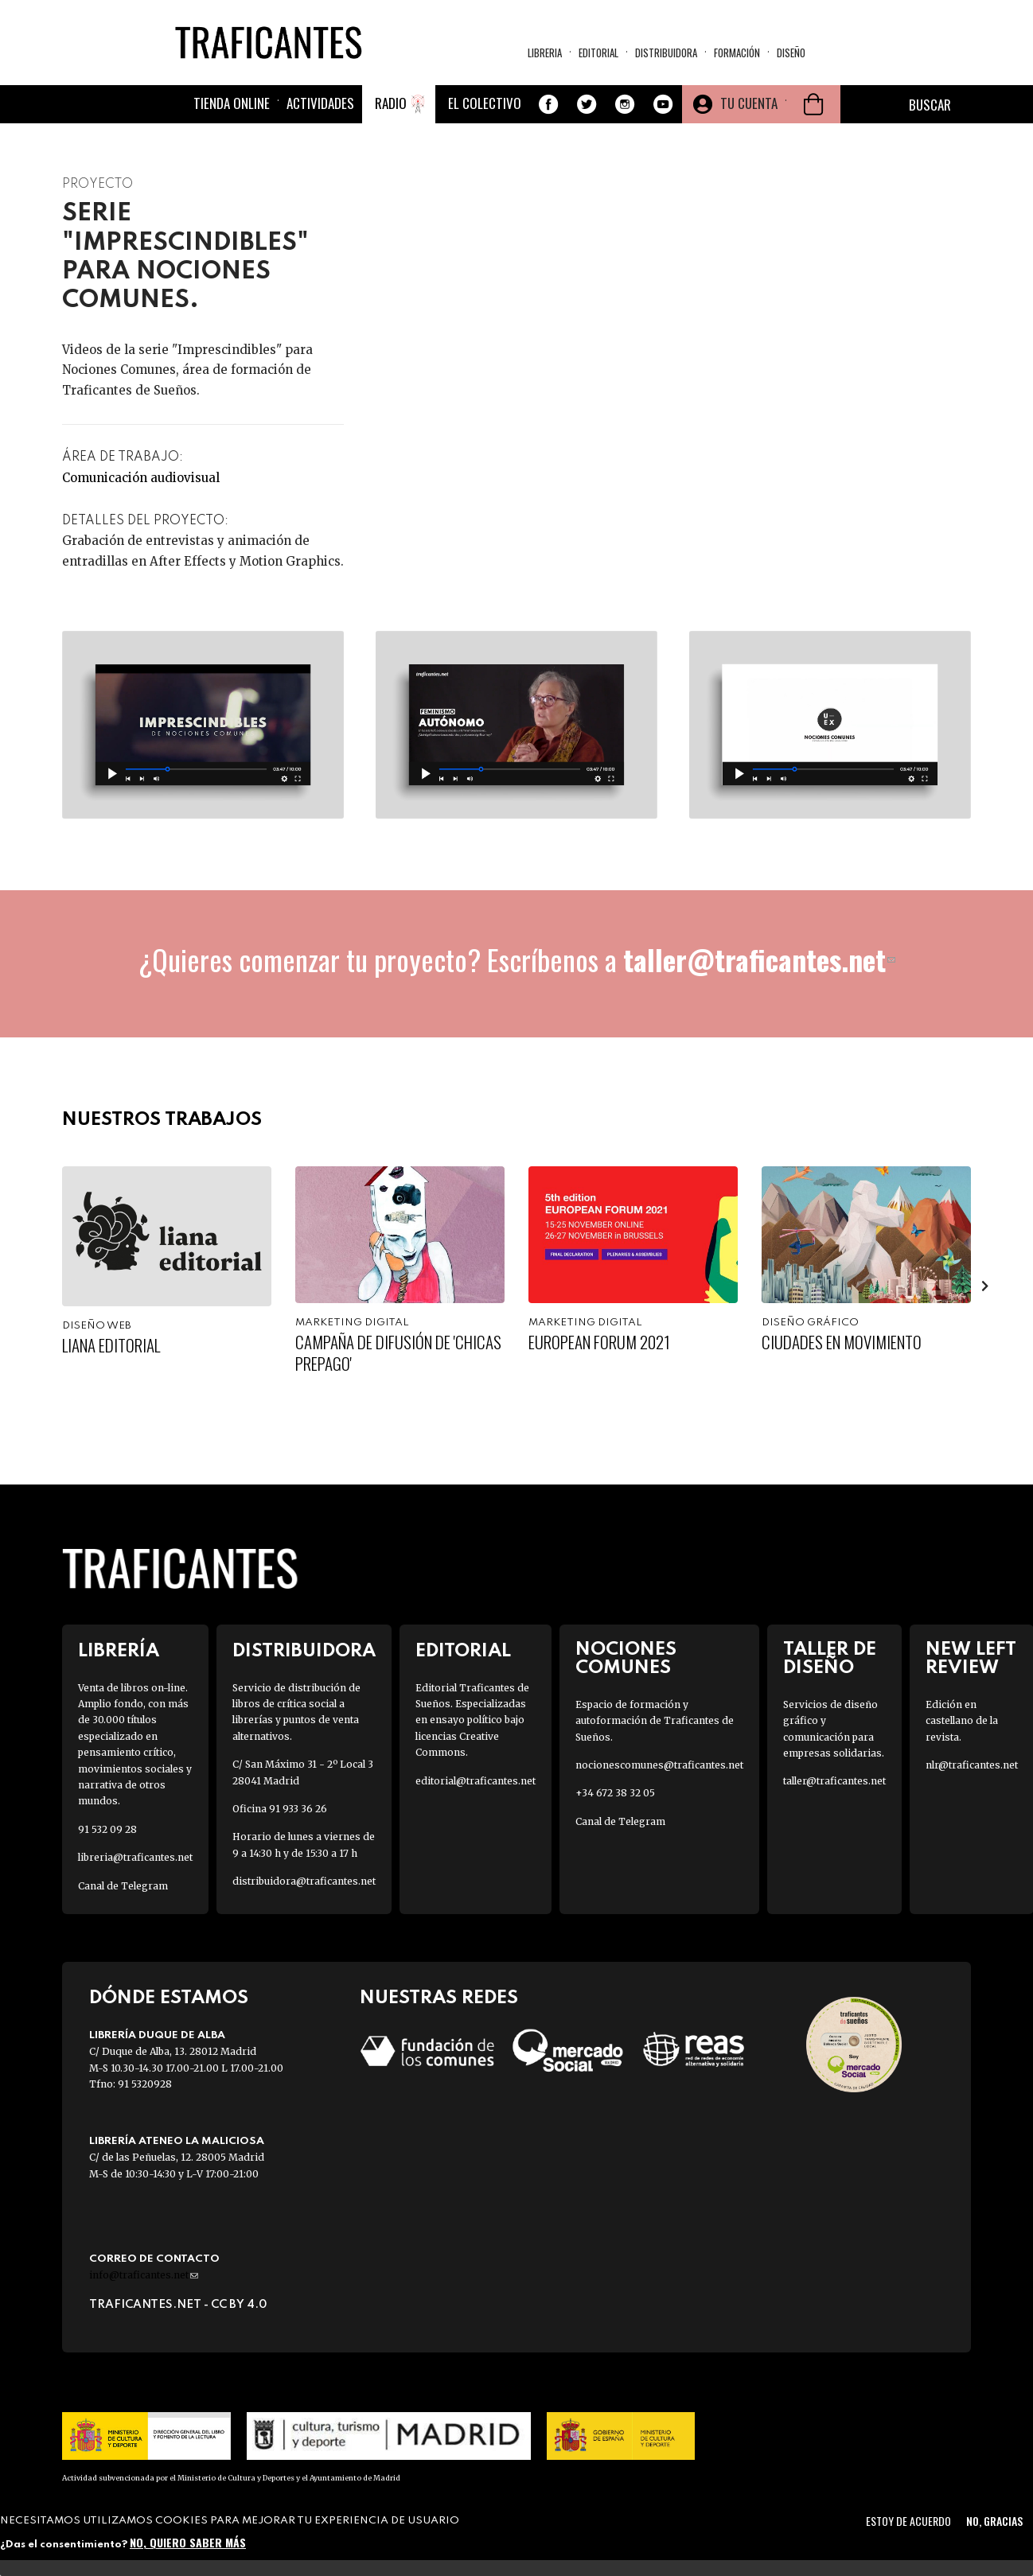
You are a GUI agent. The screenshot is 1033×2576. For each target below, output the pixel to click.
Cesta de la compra (813, 104)
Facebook (548, 104)
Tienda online (231, 103)
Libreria (545, 52)
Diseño (791, 52)
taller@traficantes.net (759, 959)
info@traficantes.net (143, 2275)
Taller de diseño (829, 1658)
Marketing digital (352, 1322)
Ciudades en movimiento (842, 1341)
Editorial (598, 52)
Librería (118, 1651)
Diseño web (96, 1326)
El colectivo (484, 103)
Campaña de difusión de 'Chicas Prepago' (398, 1352)
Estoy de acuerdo (908, 2520)
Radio (391, 103)
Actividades (320, 103)
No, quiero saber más (188, 2542)
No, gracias (994, 2520)
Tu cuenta (749, 103)
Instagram (625, 104)
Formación (737, 52)
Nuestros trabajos (162, 1120)
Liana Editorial (111, 1345)
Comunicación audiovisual (141, 477)
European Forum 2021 (599, 1341)
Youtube (663, 104)
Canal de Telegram (123, 1886)
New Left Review (971, 1658)
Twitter (586, 104)
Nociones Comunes (625, 1658)
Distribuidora (666, 52)
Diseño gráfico (810, 1322)
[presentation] (985, 1285)
